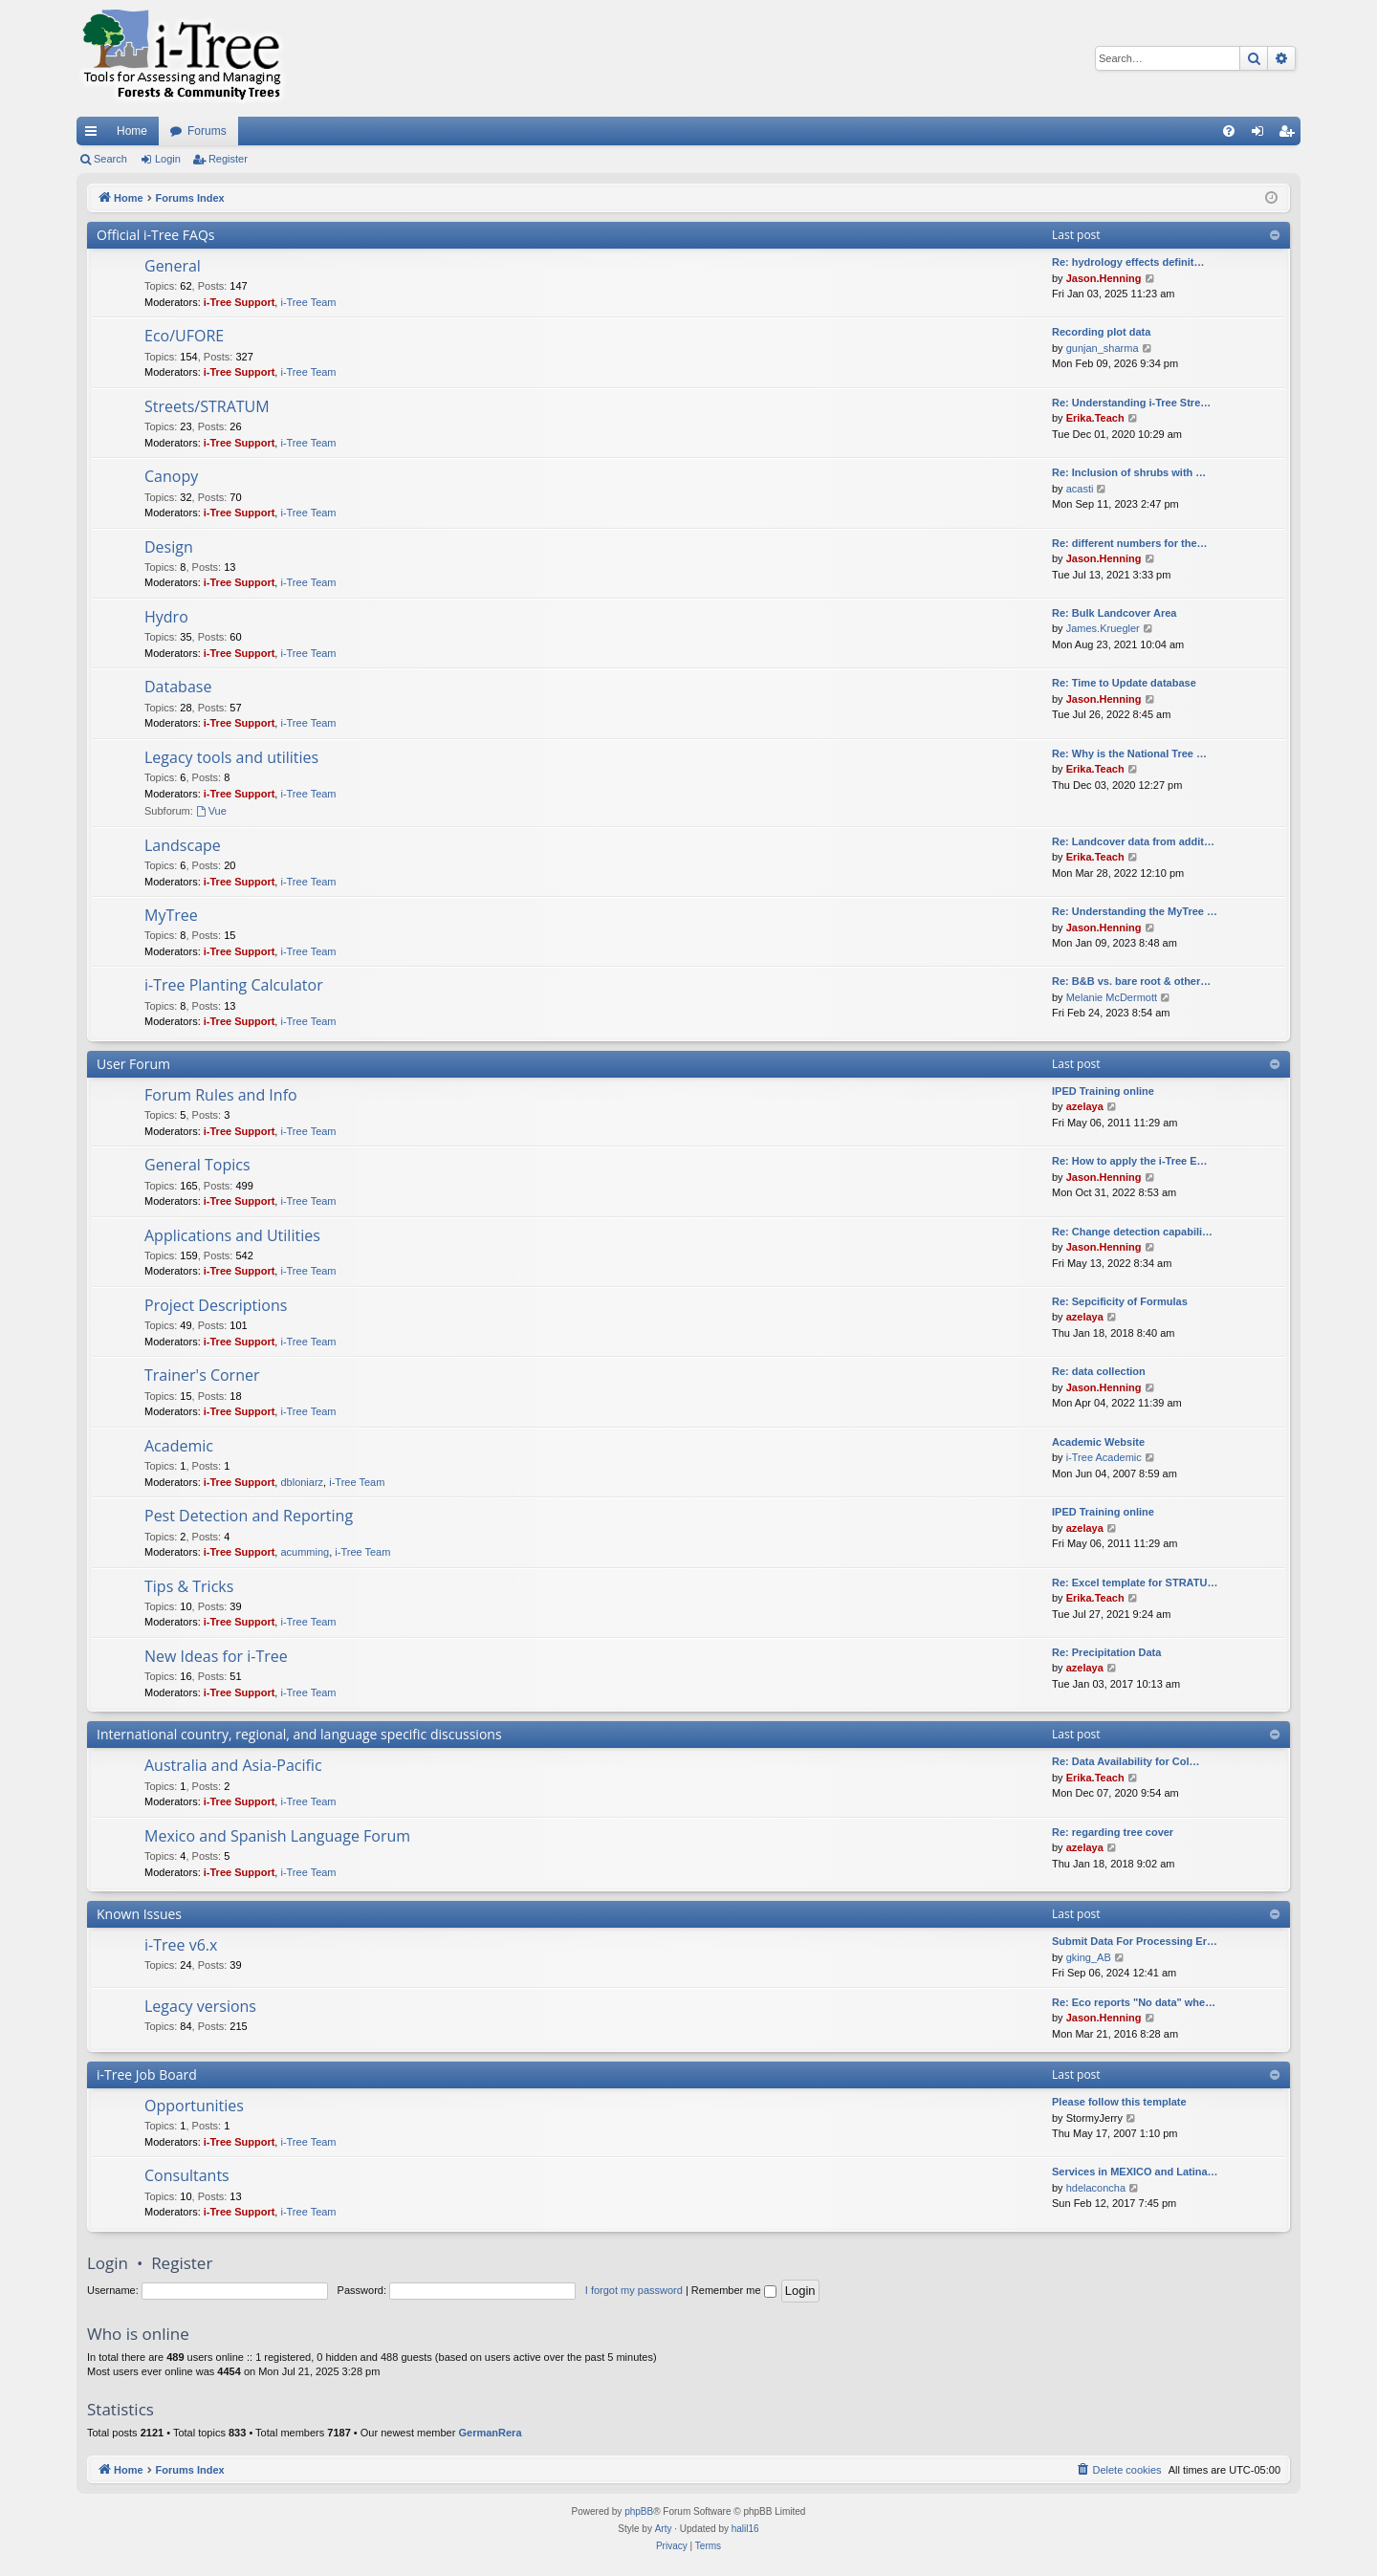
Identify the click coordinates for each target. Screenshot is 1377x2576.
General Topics (197, 1164)
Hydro (166, 616)
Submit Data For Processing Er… (1134, 1941)
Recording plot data (1101, 332)
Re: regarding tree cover (1112, 1832)
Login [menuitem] (1262, 134)
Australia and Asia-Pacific (233, 1765)
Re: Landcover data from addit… (1133, 841)
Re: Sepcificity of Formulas (1120, 1301)
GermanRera (489, 2432)
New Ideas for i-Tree (216, 1656)
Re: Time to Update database (1124, 682)
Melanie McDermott (1111, 997)
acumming (304, 1552)
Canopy (171, 476)
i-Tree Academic (1104, 1457)
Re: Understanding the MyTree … (1134, 911)
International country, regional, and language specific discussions (299, 1734)
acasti (1080, 488)
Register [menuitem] (1290, 134)
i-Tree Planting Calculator (233, 984)
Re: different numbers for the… (1130, 543)
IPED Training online (1103, 1091)
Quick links (94, 134)
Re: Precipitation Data (1106, 1652)
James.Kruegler (1103, 628)
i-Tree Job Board (147, 2074)
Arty (663, 2528)
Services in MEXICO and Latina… (1135, 2171)
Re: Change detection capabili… (1132, 1231)
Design (168, 546)
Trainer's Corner (201, 1375)
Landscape (182, 845)
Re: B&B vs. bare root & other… (1131, 981)
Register (228, 158)
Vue (211, 811)
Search (110, 158)
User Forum (133, 1064)
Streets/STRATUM (207, 406)
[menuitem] (1228, 131)
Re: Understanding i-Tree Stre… (1131, 402)
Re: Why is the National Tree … (1129, 753)
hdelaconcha (1096, 2188)
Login (168, 158)
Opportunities (194, 2105)
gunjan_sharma (1102, 348)
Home (132, 131)
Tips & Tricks (188, 1586)
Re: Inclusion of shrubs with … (1129, 472)
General (172, 265)
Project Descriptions (215, 1305)
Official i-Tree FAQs (156, 235)
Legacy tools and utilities (231, 757)
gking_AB (1088, 1957)
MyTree (171, 915)
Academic (178, 1445)
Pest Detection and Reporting (248, 1515)
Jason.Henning (1104, 278)
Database (177, 686)
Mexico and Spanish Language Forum (277, 1835)
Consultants (187, 2175)
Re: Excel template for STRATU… (1134, 1582)
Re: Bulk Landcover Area (1114, 613)
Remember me (733, 2290)
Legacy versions (200, 2006)
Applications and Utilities (232, 1235)
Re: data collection (1099, 1371)
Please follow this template (1119, 2101)
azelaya (1085, 1106)
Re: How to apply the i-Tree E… (1130, 1161)
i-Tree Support (239, 302)
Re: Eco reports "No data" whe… (1133, 2002)
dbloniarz (301, 1482)
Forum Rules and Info (220, 1094)
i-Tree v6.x (180, 1944)
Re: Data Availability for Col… (1125, 1761)
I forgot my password (634, 2290)
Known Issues (139, 1914)
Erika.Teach (1095, 418)
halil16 (745, 2528)
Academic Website (1098, 1442)
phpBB (638, 2511)
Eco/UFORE (184, 335)
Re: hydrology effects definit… (1128, 262)
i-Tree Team (308, 302)
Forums (207, 131)
